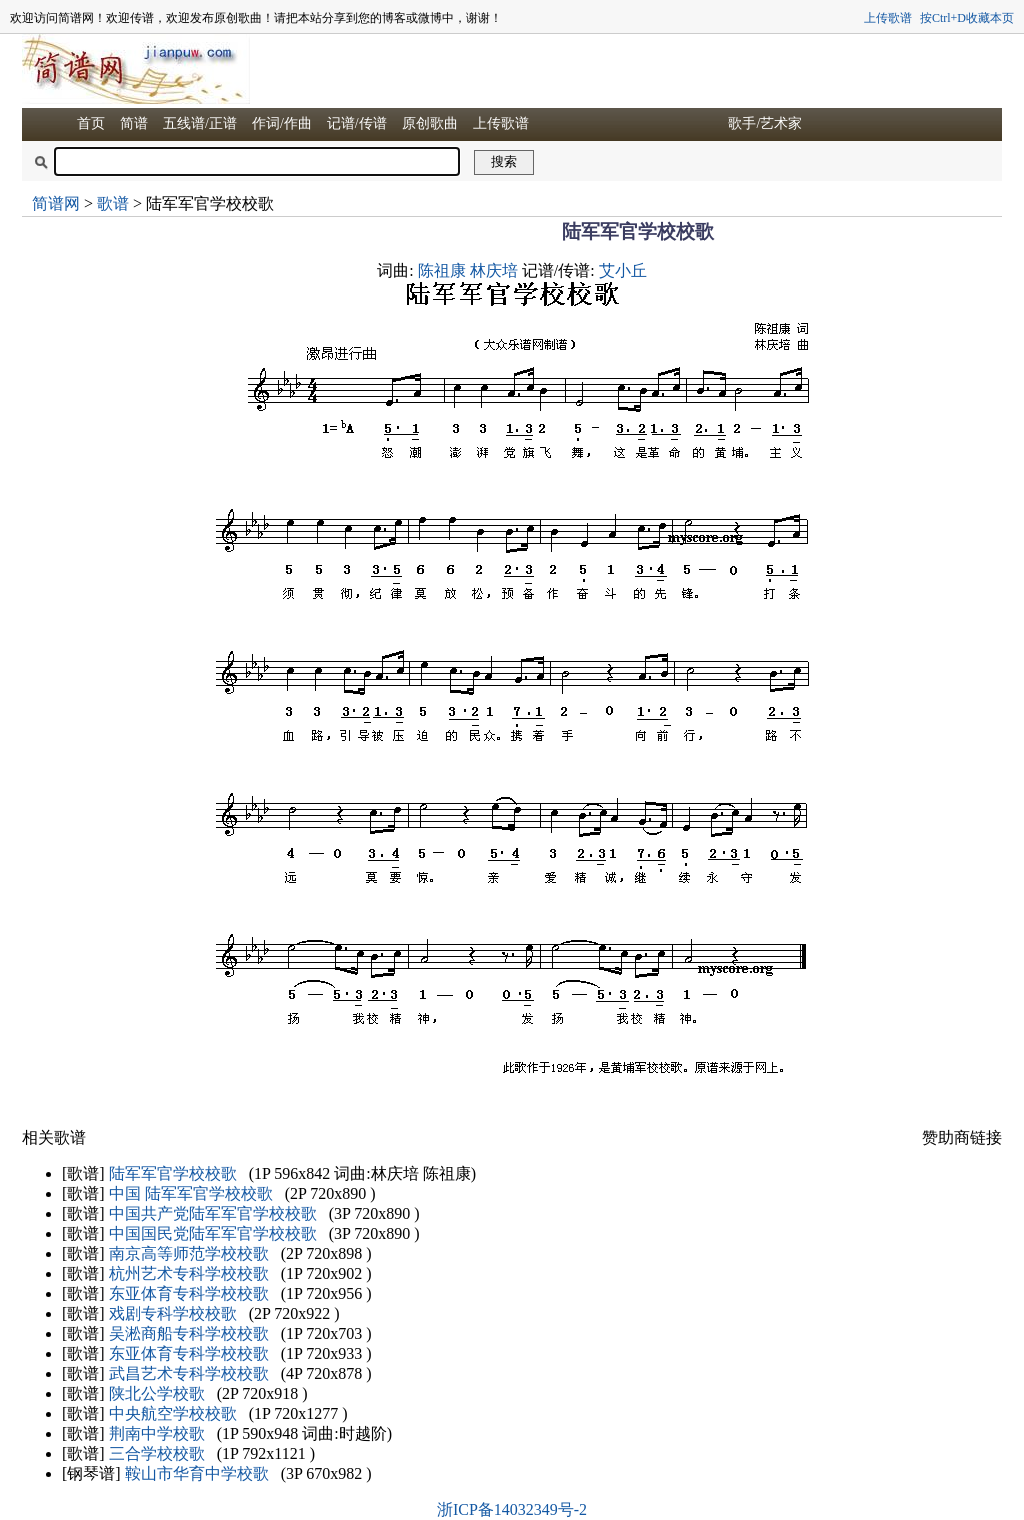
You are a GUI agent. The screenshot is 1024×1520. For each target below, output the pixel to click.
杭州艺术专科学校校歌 (189, 1273)
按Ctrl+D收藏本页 (967, 18)
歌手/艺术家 (765, 123)
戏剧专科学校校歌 (173, 1313)
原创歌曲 (430, 123)
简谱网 (56, 203)
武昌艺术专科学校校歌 (189, 1373)
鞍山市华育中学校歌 (197, 1473)
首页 (91, 123)
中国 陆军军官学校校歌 (191, 1193)
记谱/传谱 (357, 123)
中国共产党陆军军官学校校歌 (213, 1213)
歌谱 (113, 203)
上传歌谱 (888, 18)
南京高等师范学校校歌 (189, 1253)
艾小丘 (623, 270)
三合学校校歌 (157, 1453)
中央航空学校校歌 (173, 1413)
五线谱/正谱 (200, 123)
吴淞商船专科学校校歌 (189, 1333)
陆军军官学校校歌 (173, 1173)
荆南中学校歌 (157, 1433)
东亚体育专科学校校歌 (189, 1293)
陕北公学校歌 (157, 1393)
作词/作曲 (282, 123)
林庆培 (494, 270)
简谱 (134, 123)
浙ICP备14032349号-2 (512, 1509)
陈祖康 (442, 270)
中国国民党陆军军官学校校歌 (213, 1233)
